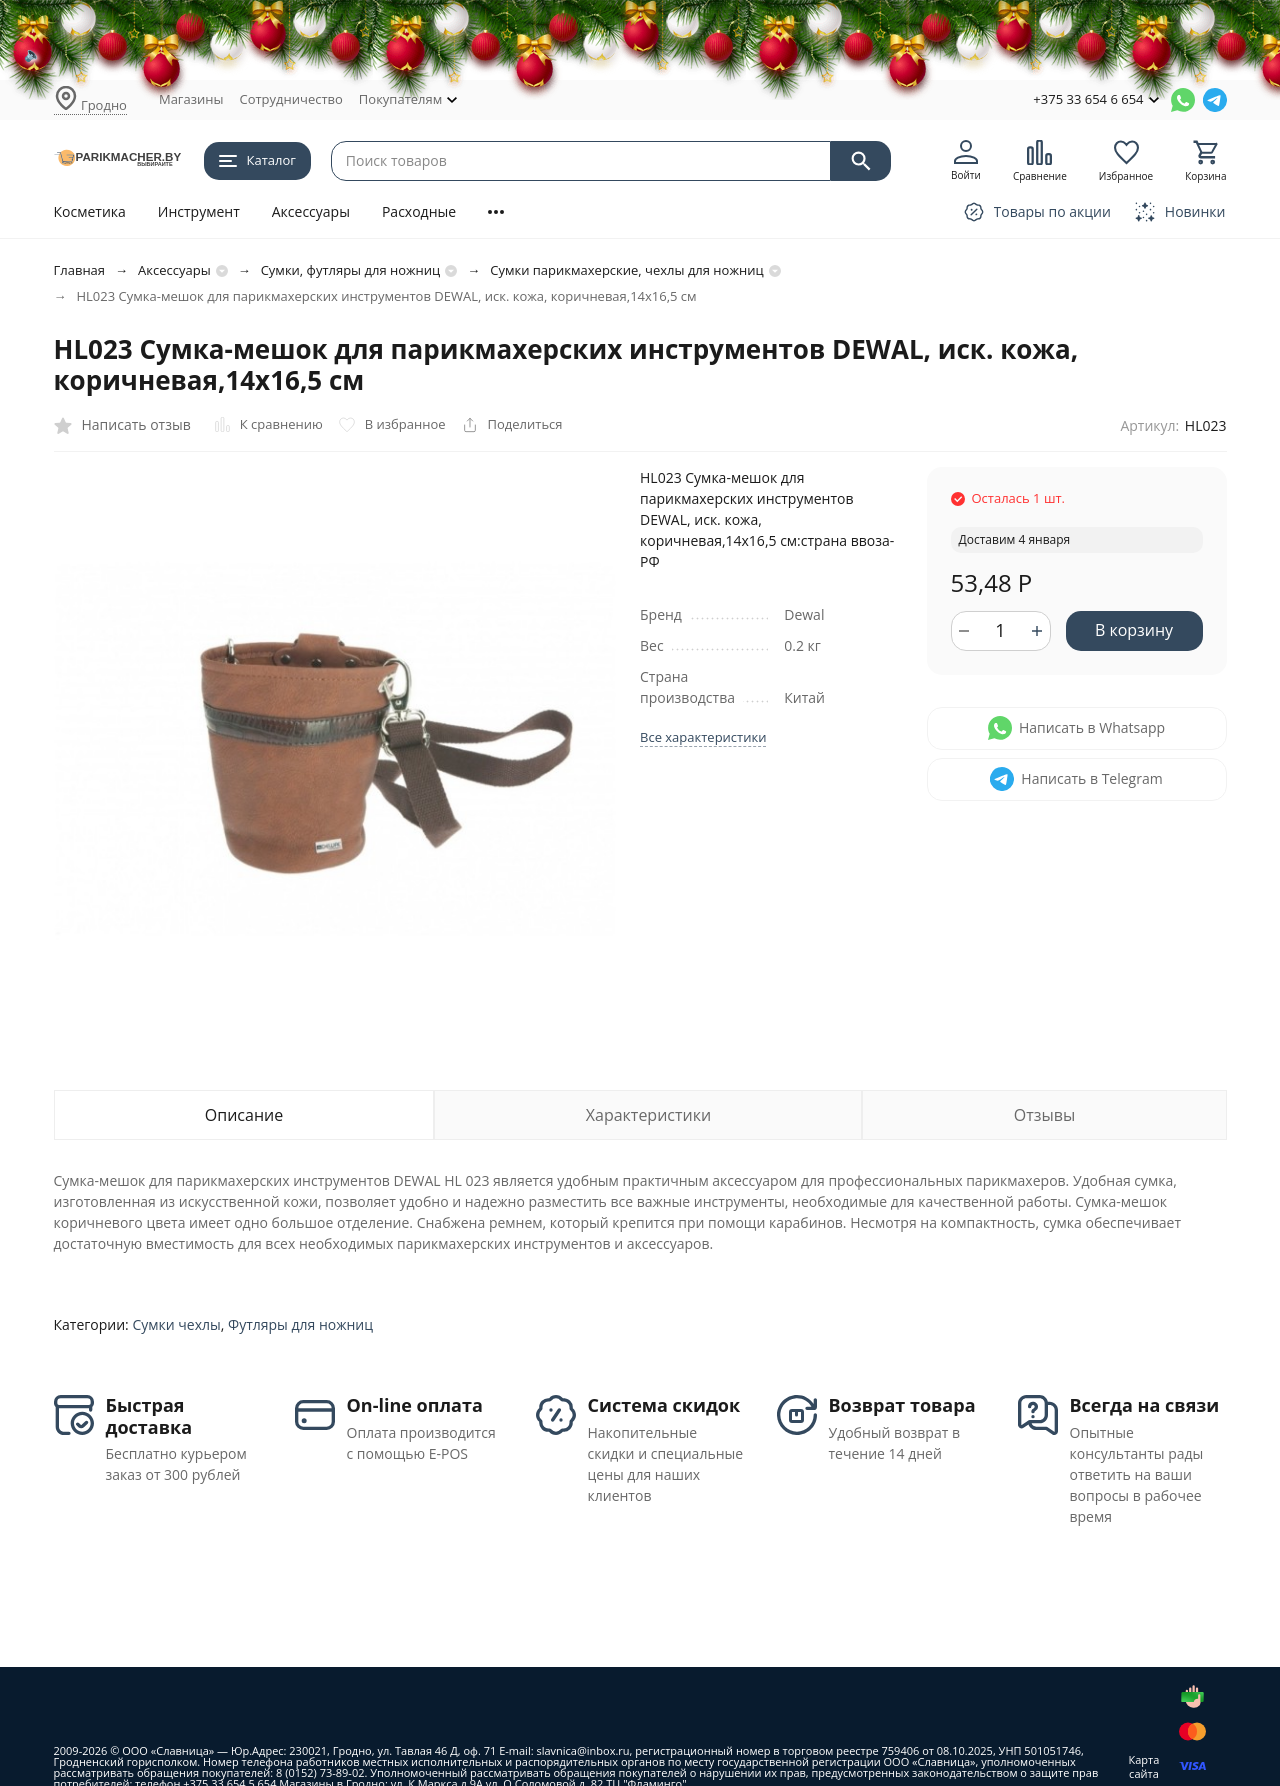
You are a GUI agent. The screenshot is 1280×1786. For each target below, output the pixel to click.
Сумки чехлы (176, 1324)
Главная (80, 270)
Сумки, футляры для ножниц (351, 270)
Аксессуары (311, 211)
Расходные (419, 211)
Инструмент (199, 211)
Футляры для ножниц (300, 1324)
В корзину (1134, 630)
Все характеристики (703, 737)
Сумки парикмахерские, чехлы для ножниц (626, 270)
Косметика (90, 211)
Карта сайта (1144, 1766)
